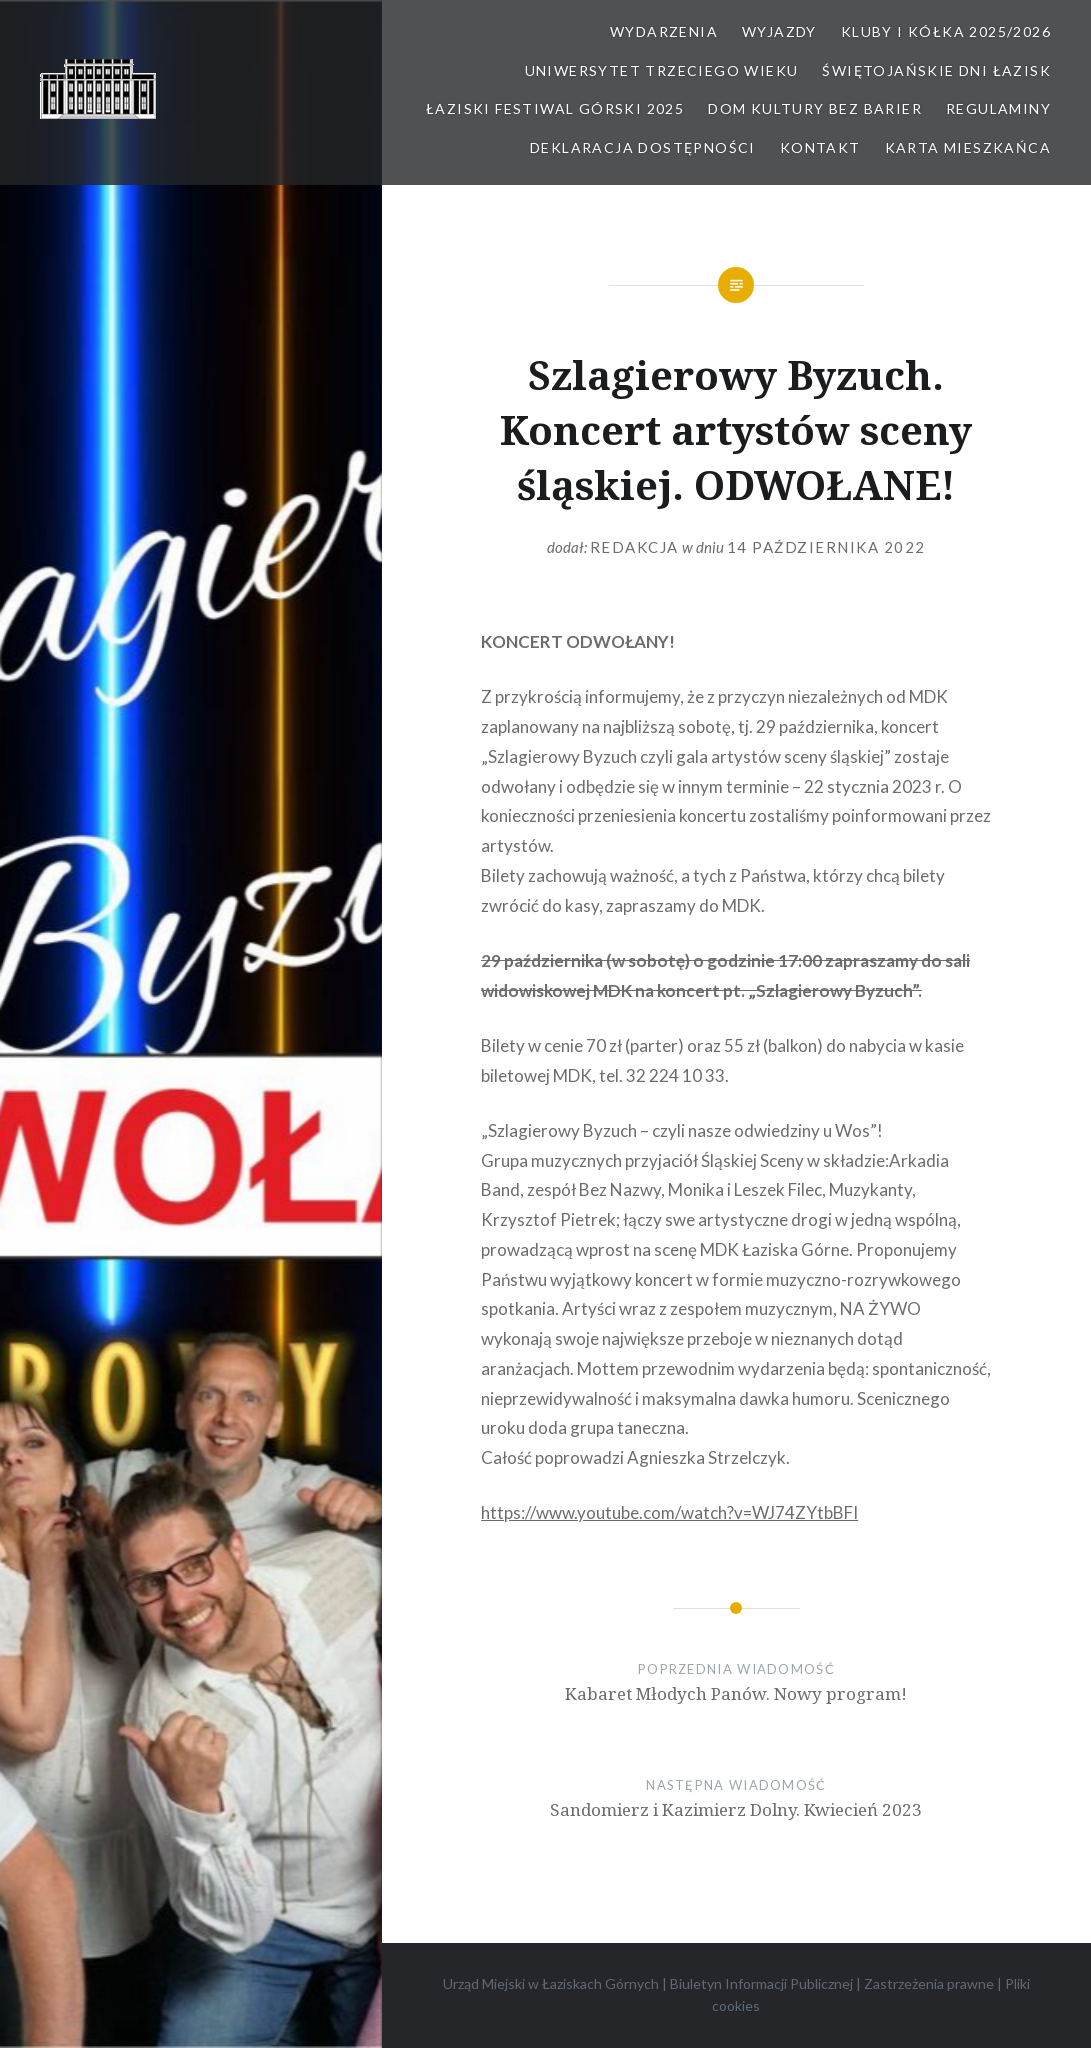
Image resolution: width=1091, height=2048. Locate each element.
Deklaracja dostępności (643, 147)
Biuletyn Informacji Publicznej (761, 1983)
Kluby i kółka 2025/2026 (946, 31)
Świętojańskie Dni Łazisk (936, 70)
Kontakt (820, 147)
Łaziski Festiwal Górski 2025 (555, 108)
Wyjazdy (779, 31)
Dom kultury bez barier (815, 108)
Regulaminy (998, 108)
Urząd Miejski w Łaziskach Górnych (551, 1983)
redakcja (634, 547)
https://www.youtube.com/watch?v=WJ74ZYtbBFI (669, 1512)
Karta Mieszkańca (968, 147)
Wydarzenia (664, 31)
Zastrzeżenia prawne (929, 1983)
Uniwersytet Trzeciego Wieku (662, 70)
